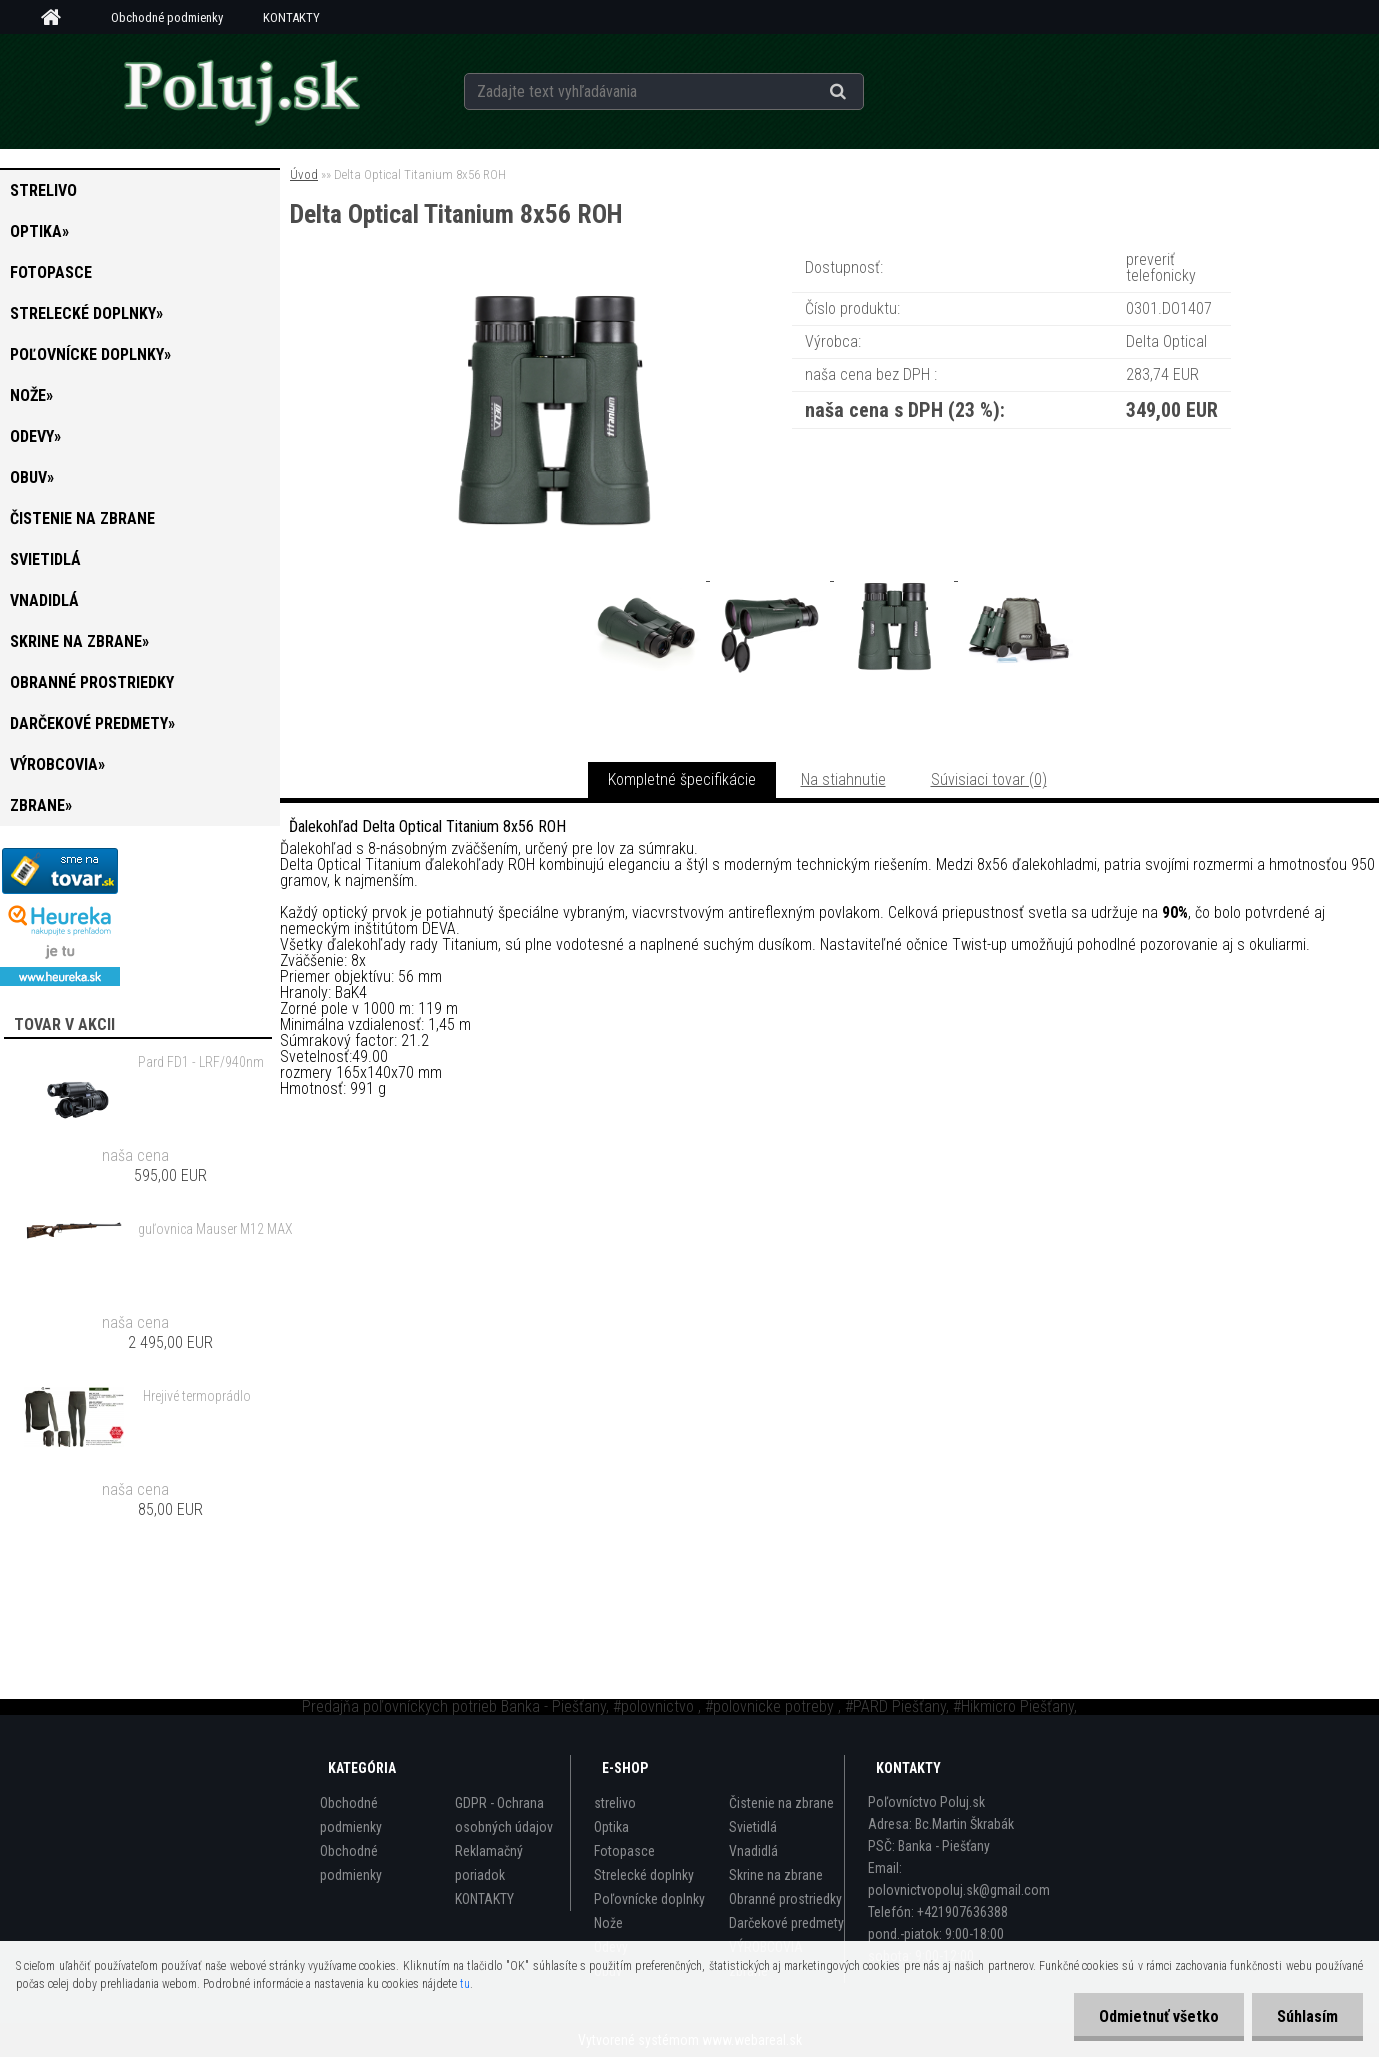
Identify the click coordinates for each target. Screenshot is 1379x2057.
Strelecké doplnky (644, 1875)
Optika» (39, 231)
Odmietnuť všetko (1159, 2016)
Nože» (31, 395)
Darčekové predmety (786, 1923)
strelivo (43, 190)
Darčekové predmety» (92, 723)
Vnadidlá (44, 600)
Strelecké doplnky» (86, 313)
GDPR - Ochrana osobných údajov (504, 1815)
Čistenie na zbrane (82, 518)
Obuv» (32, 477)
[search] (862, 92)
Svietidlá (45, 559)
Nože (608, 1923)
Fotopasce (51, 272)
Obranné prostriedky (92, 682)
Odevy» (35, 436)
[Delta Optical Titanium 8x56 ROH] (553, 274)
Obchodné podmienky (167, 17)
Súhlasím (1307, 2016)
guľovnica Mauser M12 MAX (215, 1229)
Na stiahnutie (843, 779)
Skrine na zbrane (776, 1875)
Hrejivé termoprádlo (197, 1396)
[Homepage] (58, 18)
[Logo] (240, 91)
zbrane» (41, 805)
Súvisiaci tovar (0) (989, 779)
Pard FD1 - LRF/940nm (201, 1062)
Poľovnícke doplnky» (90, 354)
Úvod (304, 174)
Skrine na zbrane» (79, 641)
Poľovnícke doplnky (649, 1899)
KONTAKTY (291, 17)
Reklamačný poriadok (489, 1863)
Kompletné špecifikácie (682, 779)
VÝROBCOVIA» (57, 764)
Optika (611, 1827)
